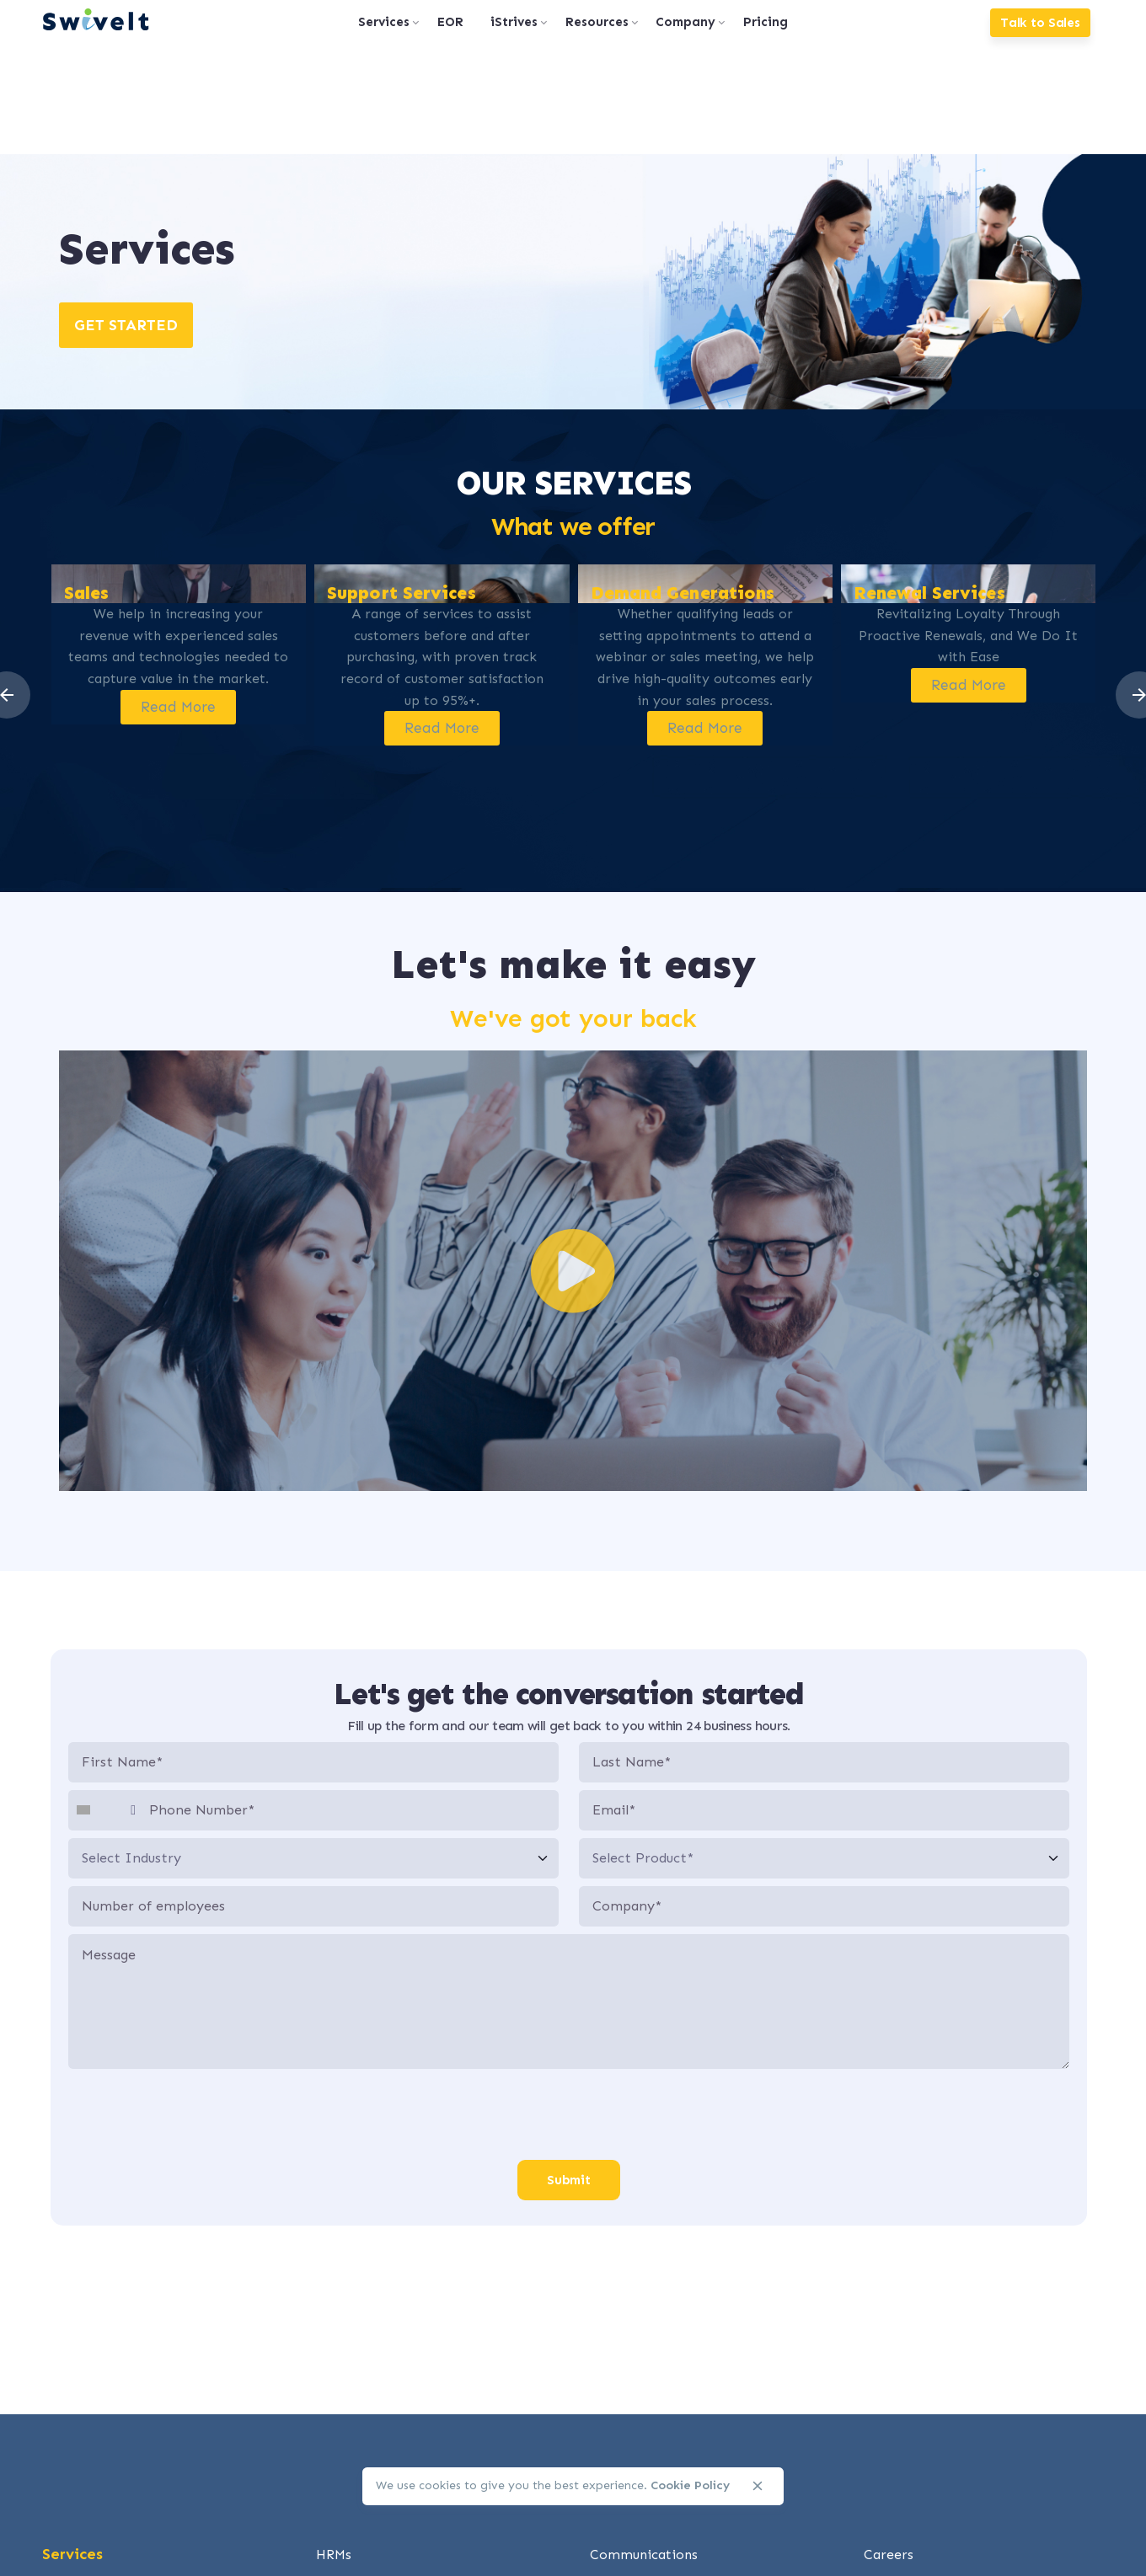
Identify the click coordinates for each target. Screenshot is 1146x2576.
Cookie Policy (690, 2485)
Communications (644, 2555)
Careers (888, 2555)
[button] (573, 1271)
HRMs (333, 2555)
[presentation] (569, 2115)
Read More (178, 705)
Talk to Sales (1040, 22)
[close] (757, 2486)
